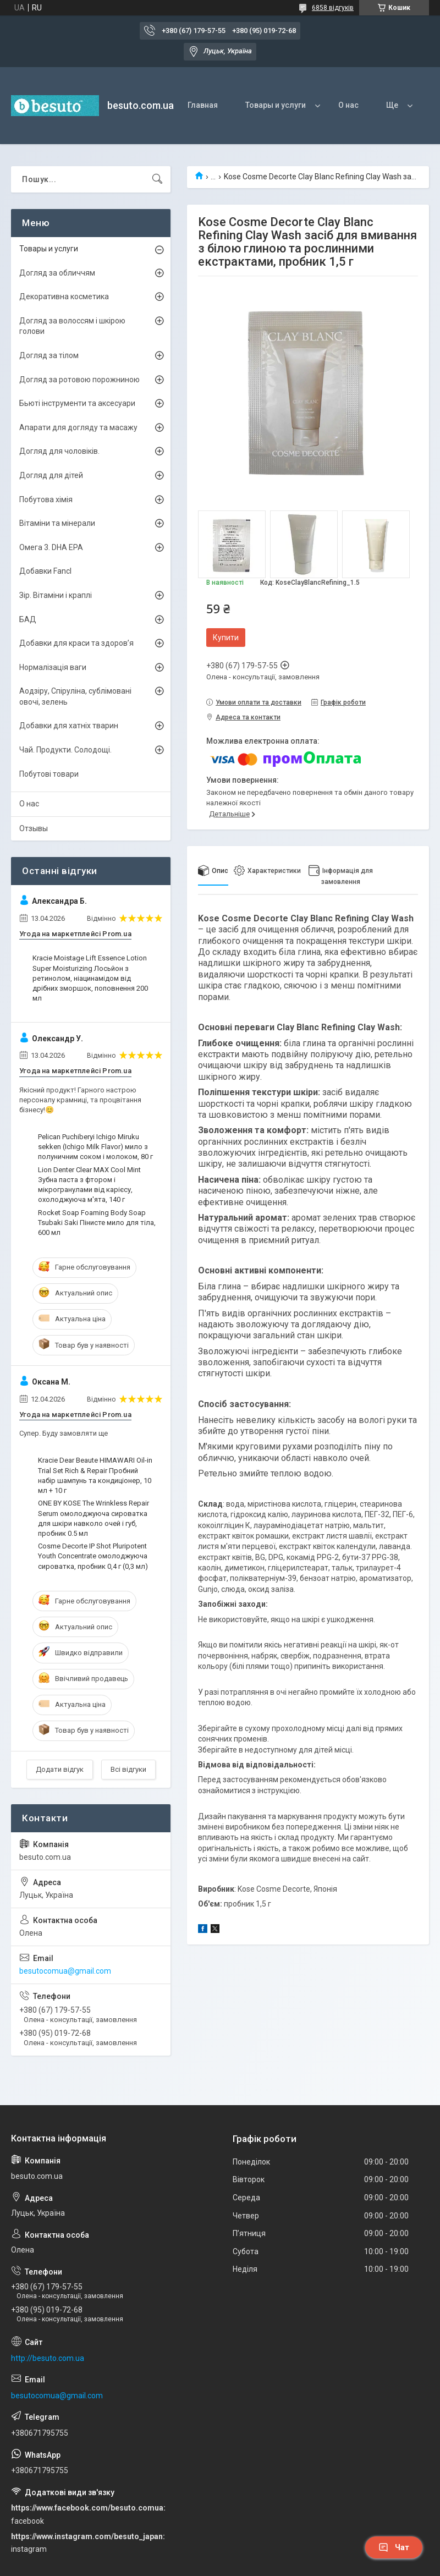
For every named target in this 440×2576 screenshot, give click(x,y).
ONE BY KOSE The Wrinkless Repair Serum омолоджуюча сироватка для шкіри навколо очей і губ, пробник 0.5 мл (93, 1518)
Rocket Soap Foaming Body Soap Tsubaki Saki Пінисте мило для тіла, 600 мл (97, 1223)
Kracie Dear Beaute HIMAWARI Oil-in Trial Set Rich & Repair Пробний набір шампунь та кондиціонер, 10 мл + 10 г (95, 1475)
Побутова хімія (46, 499)
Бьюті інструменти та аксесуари (77, 403)
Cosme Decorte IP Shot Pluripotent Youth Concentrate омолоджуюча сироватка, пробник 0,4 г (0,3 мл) (93, 1556)
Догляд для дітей (51, 475)
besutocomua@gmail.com (65, 1971)
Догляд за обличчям (57, 272)
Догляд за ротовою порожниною (79, 379)
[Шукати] (157, 179)
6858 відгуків (333, 8)
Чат (393, 2547)
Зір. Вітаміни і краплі (55, 595)
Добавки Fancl (45, 571)
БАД (27, 619)
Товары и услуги (275, 105)
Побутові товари (49, 774)
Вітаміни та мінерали (57, 523)
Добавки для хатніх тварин (68, 725)
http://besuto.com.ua (47, 2358)
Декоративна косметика (64, 296)
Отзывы (33, 828)
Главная (203, 105)
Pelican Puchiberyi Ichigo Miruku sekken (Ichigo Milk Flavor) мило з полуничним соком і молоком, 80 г (95, 1147)
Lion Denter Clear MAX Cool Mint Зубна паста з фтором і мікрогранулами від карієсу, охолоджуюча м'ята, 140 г (89, 1185)
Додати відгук (60, 1769)
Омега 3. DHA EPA (51, 547)
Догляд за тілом (49, 355)
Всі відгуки (128, 1769)
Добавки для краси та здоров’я (76, 643)
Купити (226, 637)
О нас (348, 105)
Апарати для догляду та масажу (78, 427)
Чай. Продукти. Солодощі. (65, 749)
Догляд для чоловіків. (59, 451)
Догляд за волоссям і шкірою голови (72, 326)
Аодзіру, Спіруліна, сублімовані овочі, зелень (75, 696)
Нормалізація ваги (52, 667)
